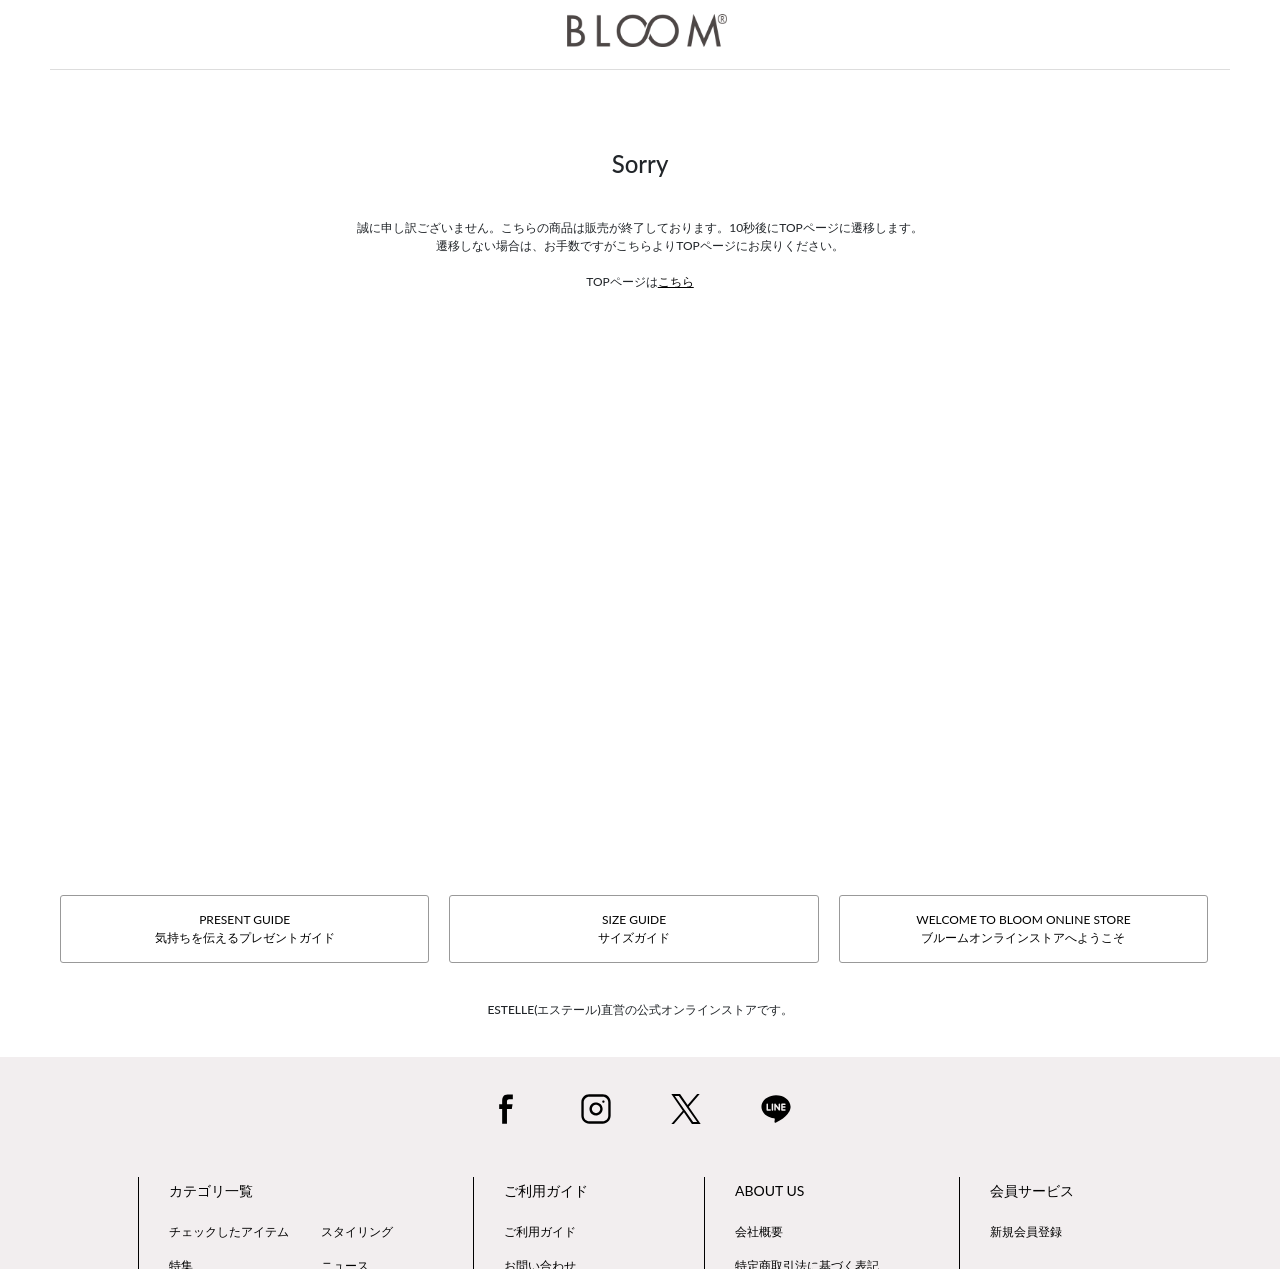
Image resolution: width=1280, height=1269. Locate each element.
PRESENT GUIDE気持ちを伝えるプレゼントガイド (245, 928)
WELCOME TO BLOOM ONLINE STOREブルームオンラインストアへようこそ (1023, 928)
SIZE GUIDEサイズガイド (634, 928)
